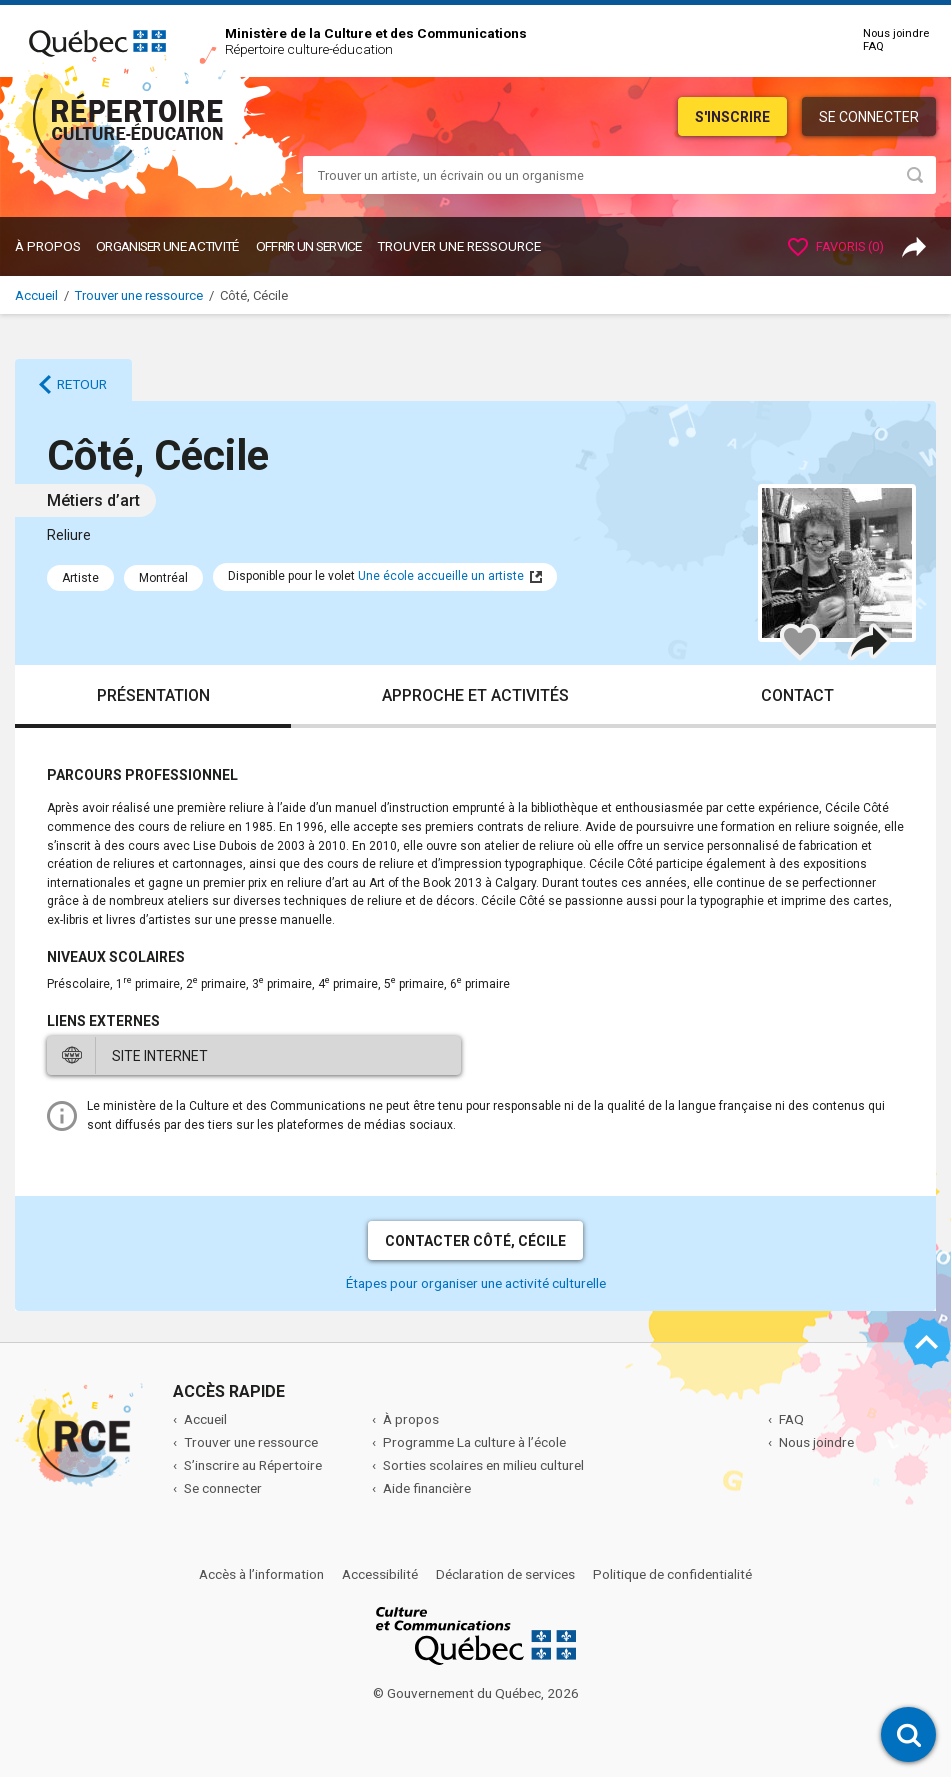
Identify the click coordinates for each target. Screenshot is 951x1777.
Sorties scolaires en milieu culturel (483, 1465)
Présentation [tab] (153, 695)
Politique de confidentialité (672, 1574)
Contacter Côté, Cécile (475, 1241)
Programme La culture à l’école (474, 1442)
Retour (82, 384)
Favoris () (836, 246)
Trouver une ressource (459, 246)
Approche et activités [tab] (475, 695)
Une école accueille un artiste (441, 576)
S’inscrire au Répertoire (253, 1465)
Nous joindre (896, 33)
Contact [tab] (797, 695)
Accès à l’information (261, 1574)
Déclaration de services (505, 1574)
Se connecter (869, 117)
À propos (48, 246)
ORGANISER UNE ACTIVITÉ (167, 246)
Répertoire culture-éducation (309, 49)
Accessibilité (380, 1574)
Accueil (36, 295)
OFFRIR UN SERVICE (309, 246)
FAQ (873, 46)
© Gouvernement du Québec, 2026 (476, 1693)
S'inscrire (732, 117)
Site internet (160, 1056)
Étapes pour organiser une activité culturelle (476, 1283)
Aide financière (427, 1488)
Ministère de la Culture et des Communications (376, 33)
